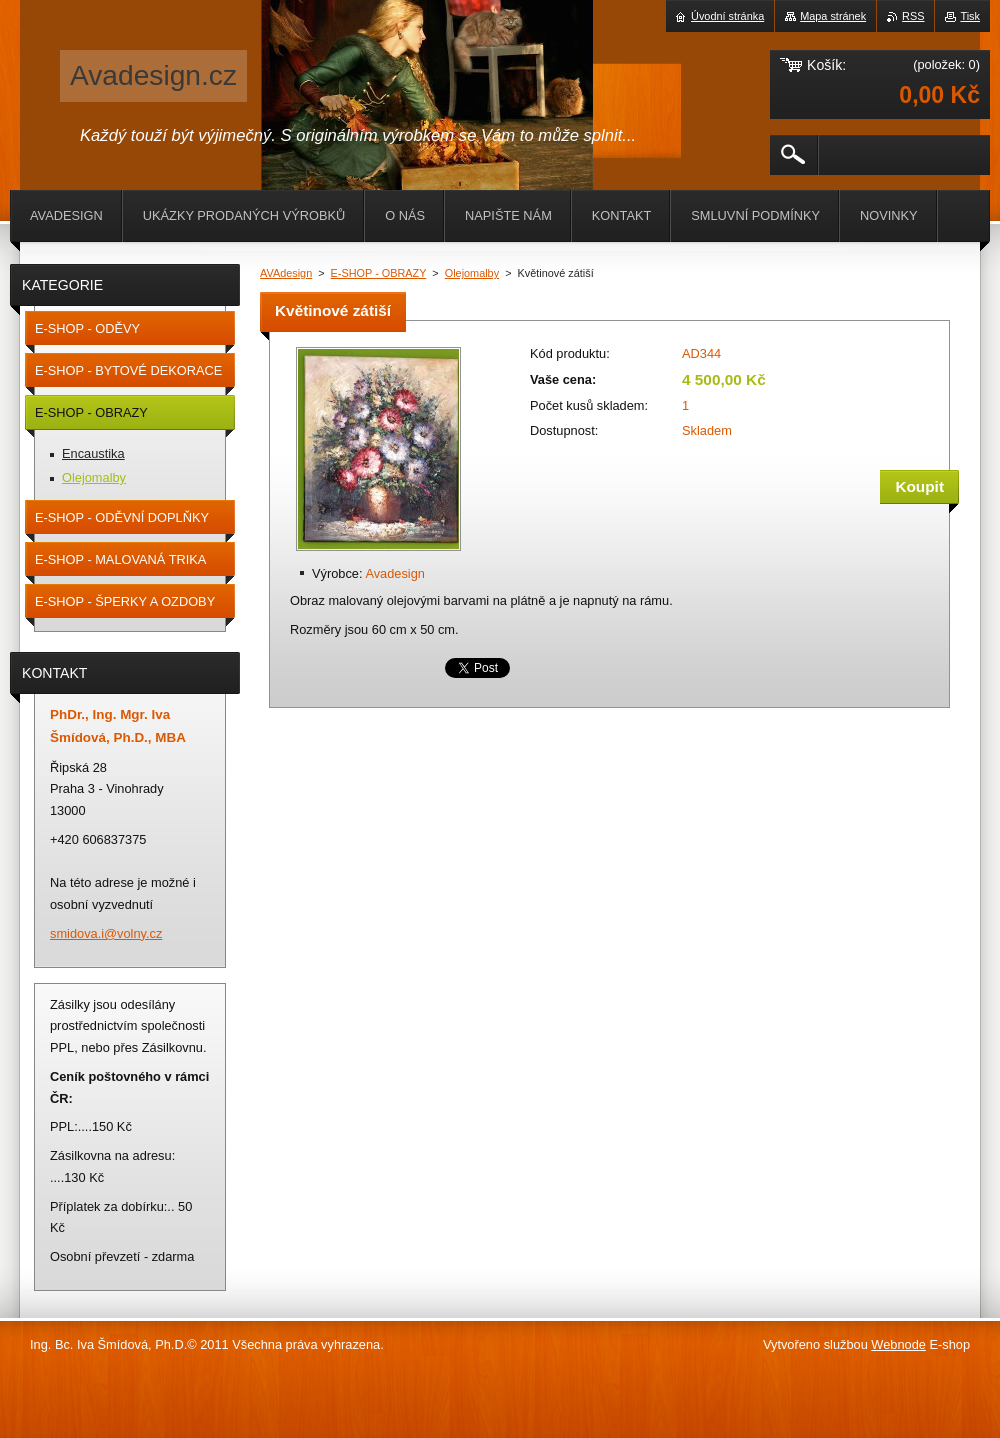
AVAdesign (286, 273)
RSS (913, 16)
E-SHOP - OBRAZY (379, 273)
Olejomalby (472, 273)
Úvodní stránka (727, 16)
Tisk (970, 16)
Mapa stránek (833, 16)
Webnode (898, 1344)
